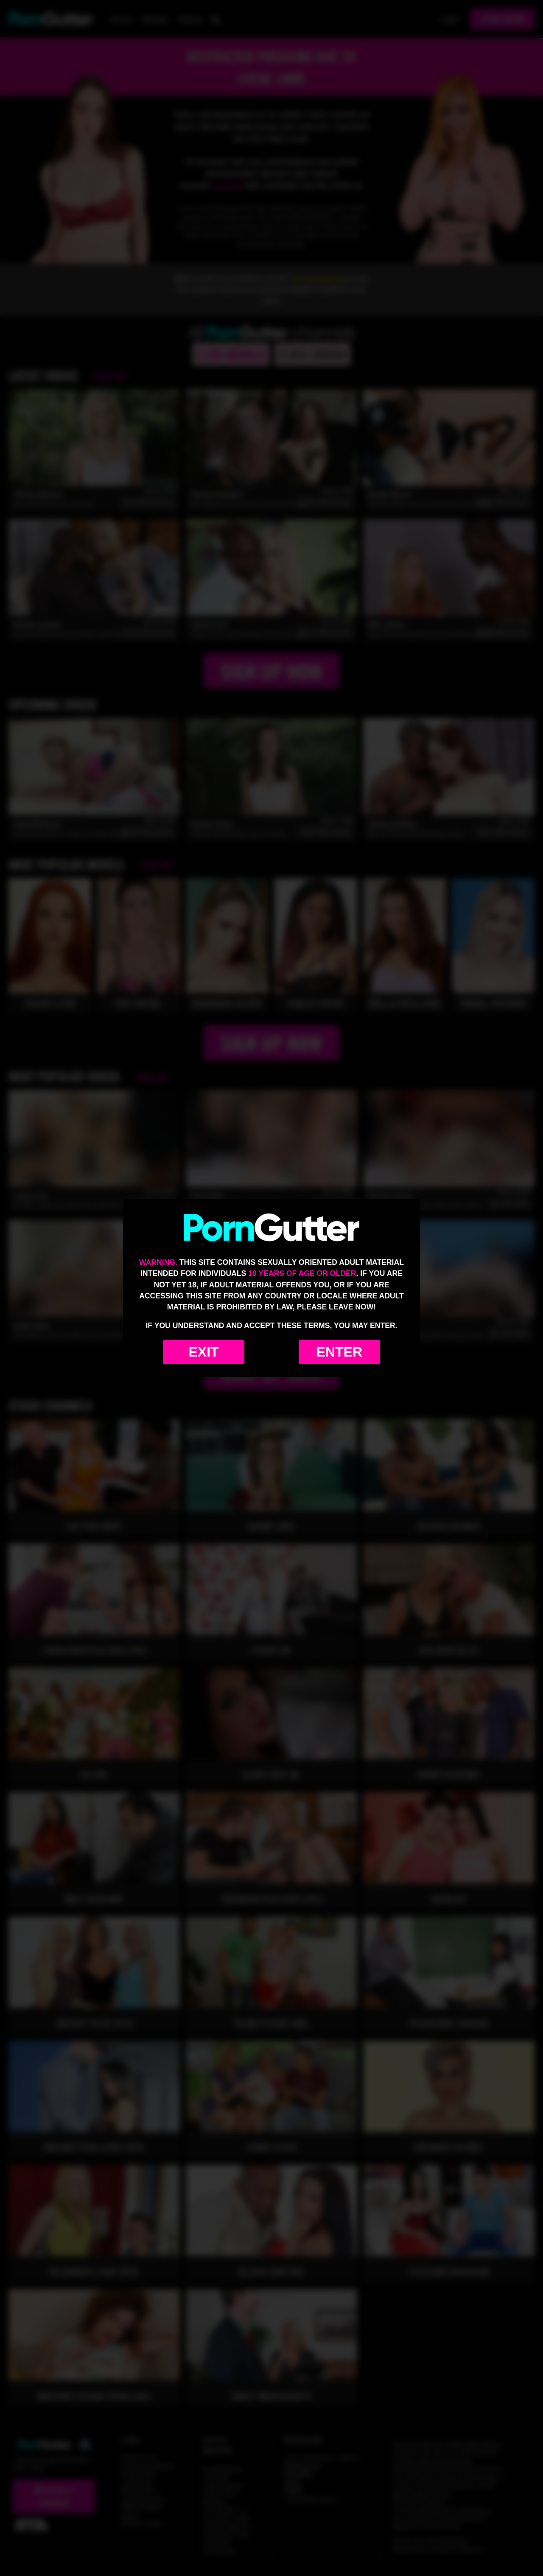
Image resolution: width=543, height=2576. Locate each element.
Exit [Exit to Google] (203, 1352)
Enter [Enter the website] (339, 1352)
